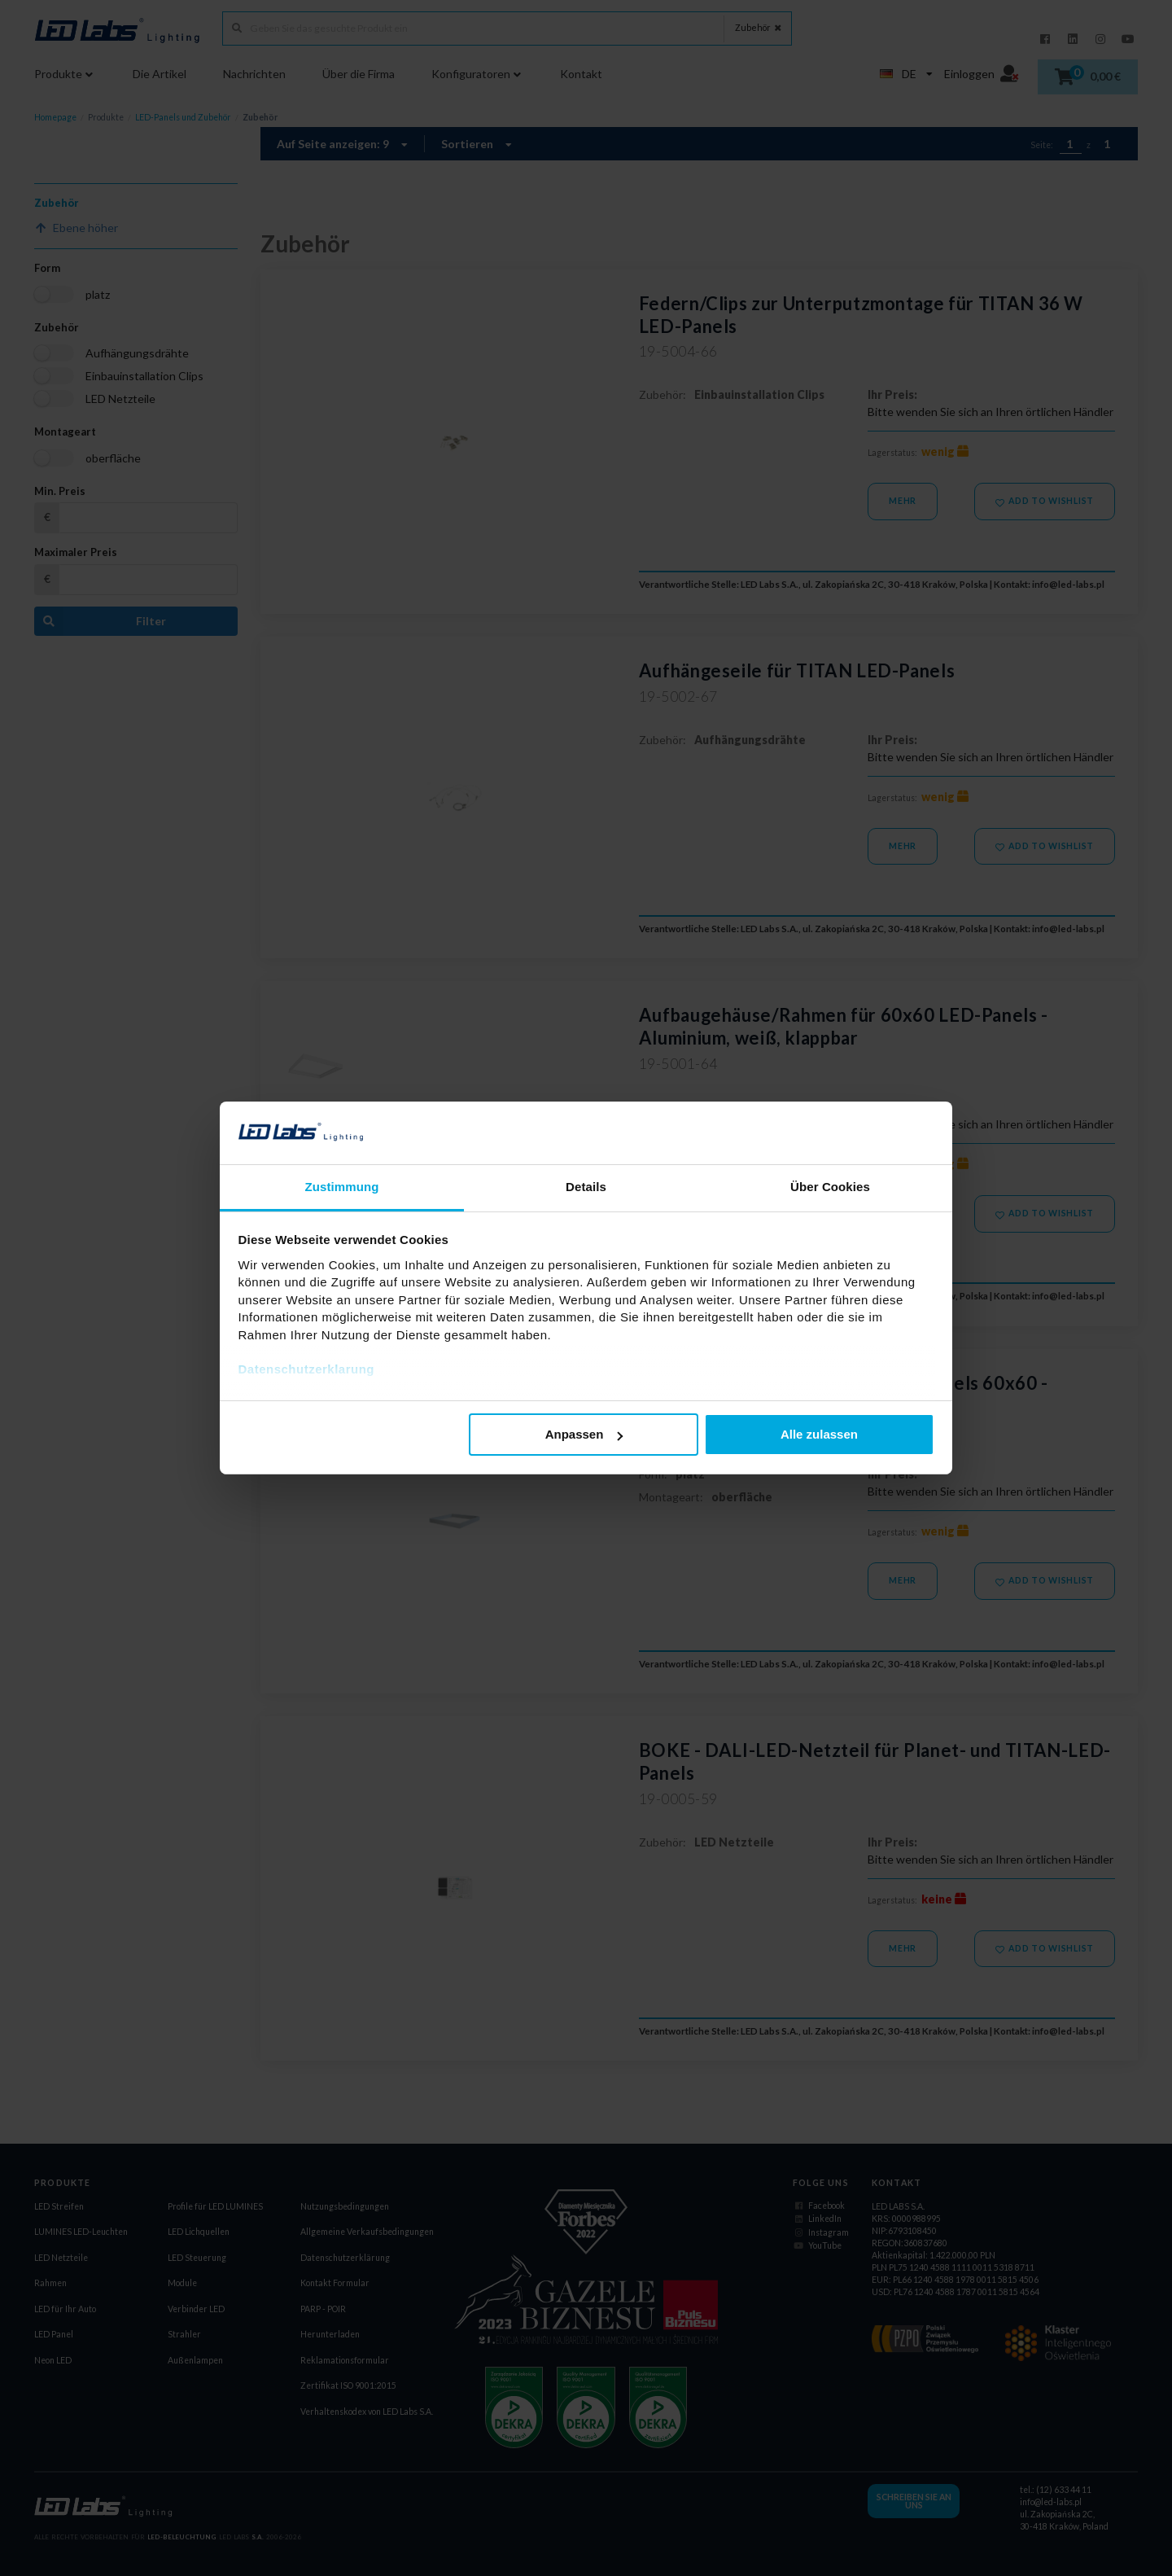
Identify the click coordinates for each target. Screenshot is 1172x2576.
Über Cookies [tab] (830, 1187)
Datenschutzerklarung (306, 1369)
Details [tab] (586, 1187)
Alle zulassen (819, 1434)
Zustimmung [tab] (342, 1187)
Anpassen (584, 1434)
